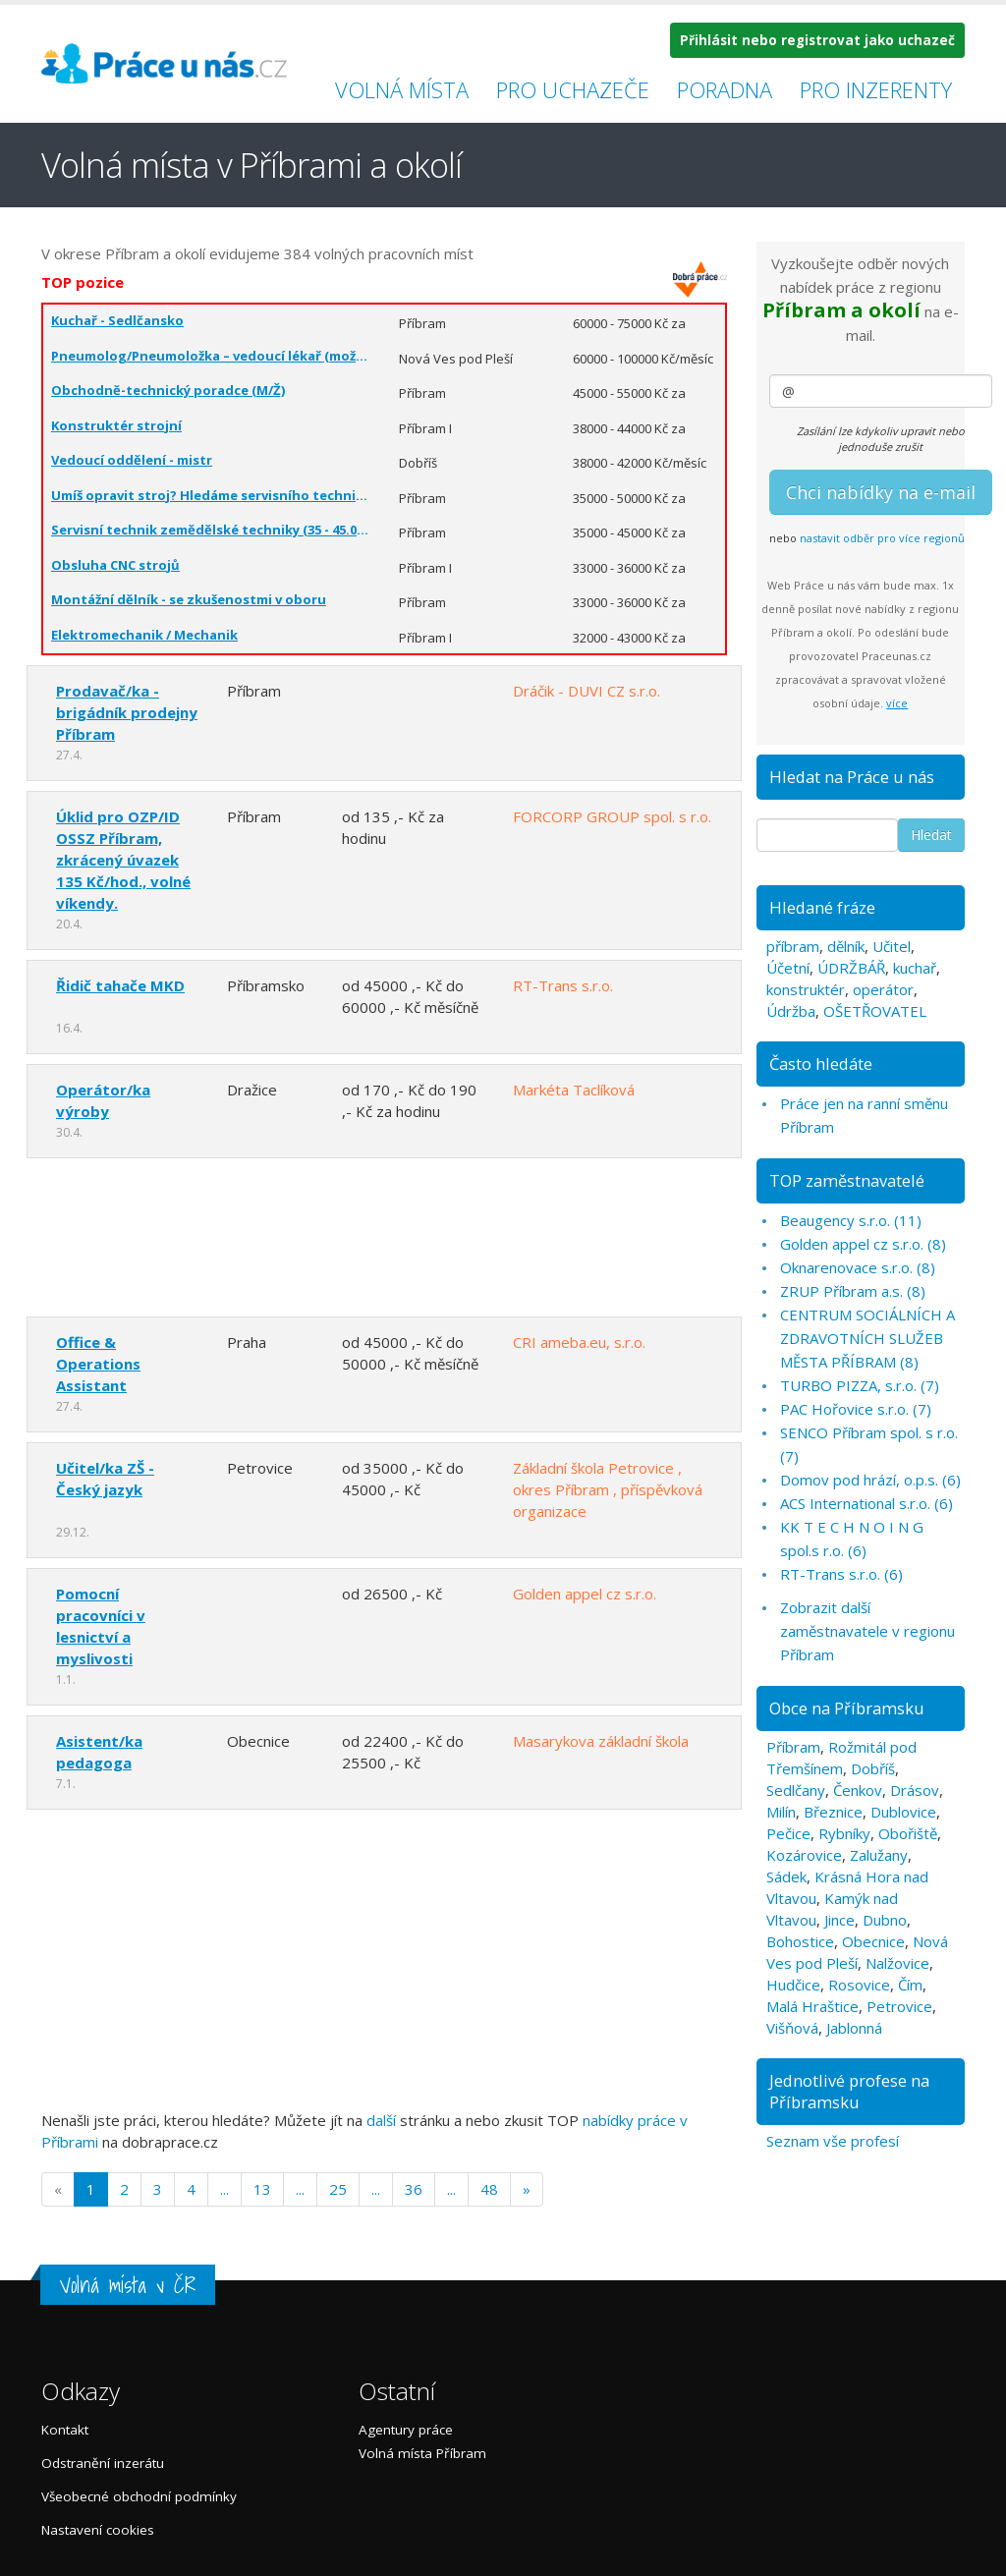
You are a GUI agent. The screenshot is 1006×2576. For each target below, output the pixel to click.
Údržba (790, 1011)
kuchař (914, 968)
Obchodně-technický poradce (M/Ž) (168, 390)
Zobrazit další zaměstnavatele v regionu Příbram (867, 1630)
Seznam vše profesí (832, 2141)
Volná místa (402, 89)
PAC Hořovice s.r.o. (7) (855, 1409)
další (381, 2120)
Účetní (788, 968)
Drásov (914, 1790)
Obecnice (873, 1941)
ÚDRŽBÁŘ (851, 968)
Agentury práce (406, 2429)
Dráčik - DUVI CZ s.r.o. (586, 690)
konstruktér (805, 989)
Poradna (724, 89)
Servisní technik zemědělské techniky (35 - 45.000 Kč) (210, 529)
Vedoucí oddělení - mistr (131, 460)
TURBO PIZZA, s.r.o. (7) (859, 1385)
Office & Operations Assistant (98, 1363)
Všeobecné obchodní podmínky (139, 2496)
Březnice (833, 1811)
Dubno (885, 1920)
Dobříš (873, 1768)
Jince (839, 1920)
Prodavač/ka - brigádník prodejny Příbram (126, 712)
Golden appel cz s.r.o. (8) (863, 1244)
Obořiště (907, 1833)
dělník (846, 946)
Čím (910, 1984)
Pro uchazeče (572, 89)
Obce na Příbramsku (846, 1708)
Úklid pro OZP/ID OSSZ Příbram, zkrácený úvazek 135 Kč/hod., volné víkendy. (123, 860)
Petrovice (899, 2006)
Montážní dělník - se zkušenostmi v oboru (188, 599)
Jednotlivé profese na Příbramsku (849, 2091)
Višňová (792, 2028)
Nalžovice (897, 1963)
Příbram (793, 1747)
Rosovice (859, 1984)
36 (413, 2189)
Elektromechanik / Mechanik (144, 635)
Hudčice (793, 1984)
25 (338, 2189)
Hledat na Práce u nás (851, 776)
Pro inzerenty (876, 89)
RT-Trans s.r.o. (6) (841, 1574)
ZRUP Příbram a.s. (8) (852, 1291)
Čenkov (857, 1790)
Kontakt (64, 2429)
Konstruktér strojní (116, 425)
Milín (781, 1811)
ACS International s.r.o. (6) (866, 1503)
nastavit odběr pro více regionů (882, 538)
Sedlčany (795, 1790)
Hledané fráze (822, 907)
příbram (792, 946)
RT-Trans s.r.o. (563, 985)
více (897, 703)
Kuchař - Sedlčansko (117, 320)
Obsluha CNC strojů (115, 565)
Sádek (786, 1876)
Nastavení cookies (97, 2530)
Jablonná (854, 2028)
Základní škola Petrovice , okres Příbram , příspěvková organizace (607, 1489)
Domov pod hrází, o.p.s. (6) (870, 1479)
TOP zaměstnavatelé (846, 1180)
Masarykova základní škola (601, 1741)
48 (489, 2189)
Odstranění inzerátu (102, 2463)
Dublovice (903, 1811)
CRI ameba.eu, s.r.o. (579, 1342)
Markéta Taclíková (574, 1089)
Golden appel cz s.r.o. (584, 1593)
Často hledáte (820, 1063)
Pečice (788, 1833)
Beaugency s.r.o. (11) (851, 1220)
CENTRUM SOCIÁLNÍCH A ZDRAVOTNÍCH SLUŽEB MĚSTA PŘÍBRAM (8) (867, 1338)
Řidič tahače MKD (120, 985)
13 (262, 2189)
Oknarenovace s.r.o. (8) (857, 1267)
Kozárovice (804, 1855)
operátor (883, 989)
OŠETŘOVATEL (874, 1011)
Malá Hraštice (812, 2006)
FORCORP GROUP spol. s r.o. (612, 816)
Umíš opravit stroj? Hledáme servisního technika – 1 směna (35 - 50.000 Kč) (210, 495)
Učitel (891, 946)
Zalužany (879, 1855)
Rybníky (844, 1833)
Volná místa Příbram (422, 2453)
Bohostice (800, 1941)
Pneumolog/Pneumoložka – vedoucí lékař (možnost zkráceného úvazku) (210, 356)
